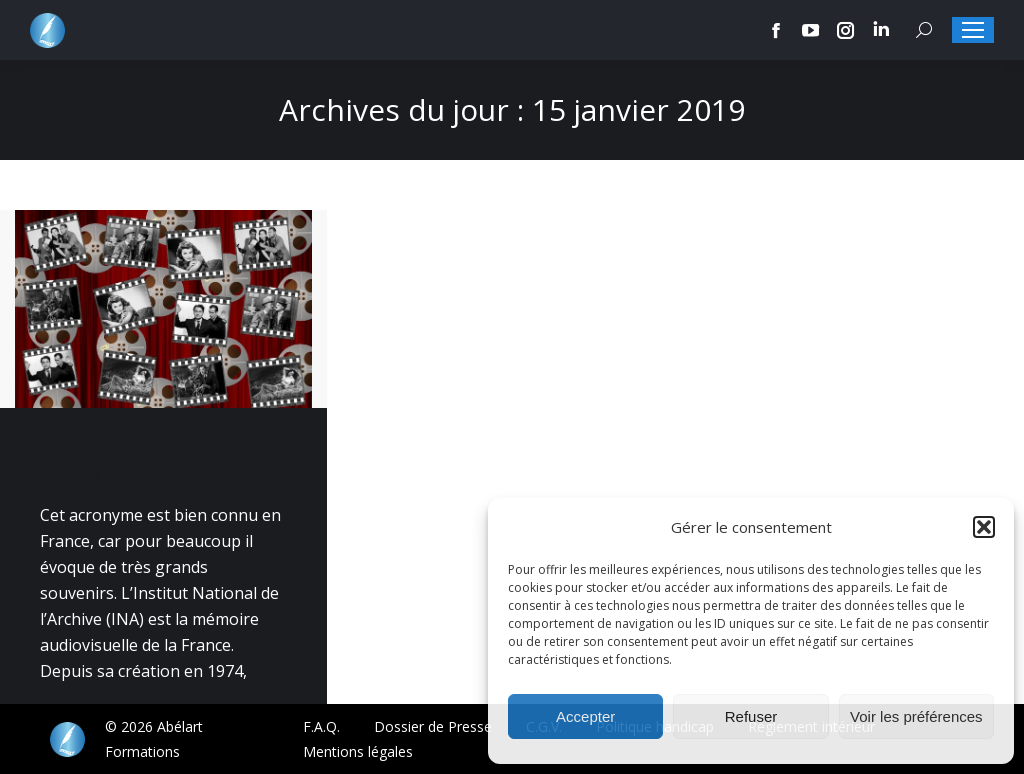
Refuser (751, 716)
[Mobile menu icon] (973, 30)
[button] (984, 527)
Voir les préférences (916, 716)
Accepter (585, 716)
